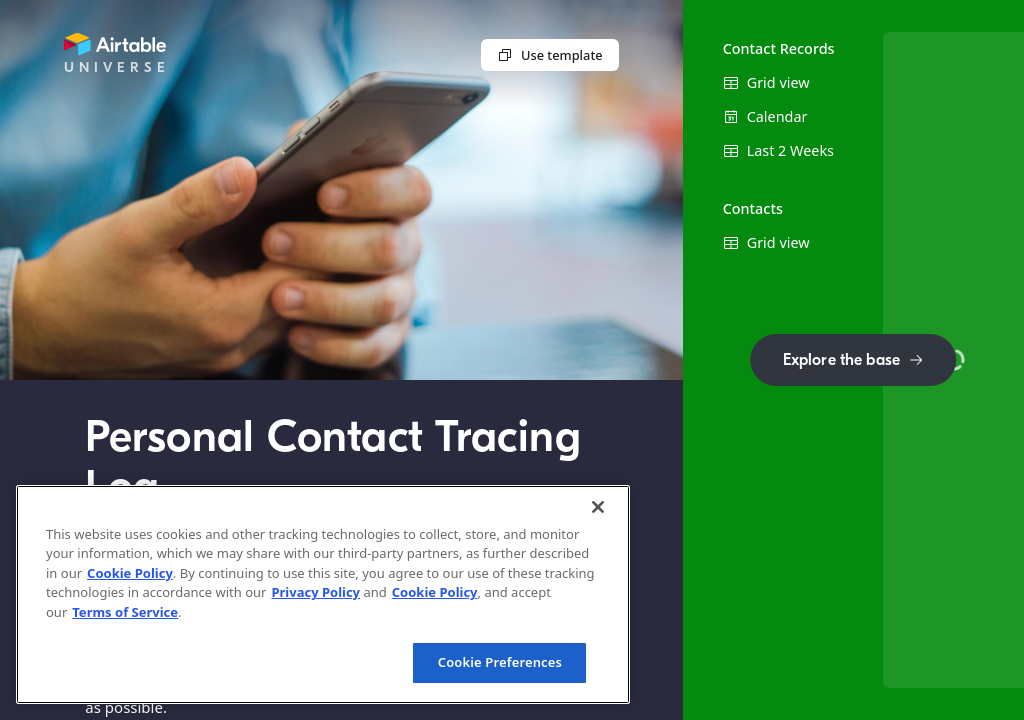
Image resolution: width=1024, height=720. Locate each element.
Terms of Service (125, 612)
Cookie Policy (130, 573)
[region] (323, 594)
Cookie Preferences (500, 662)
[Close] (598, 507)
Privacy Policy (315, 592)
